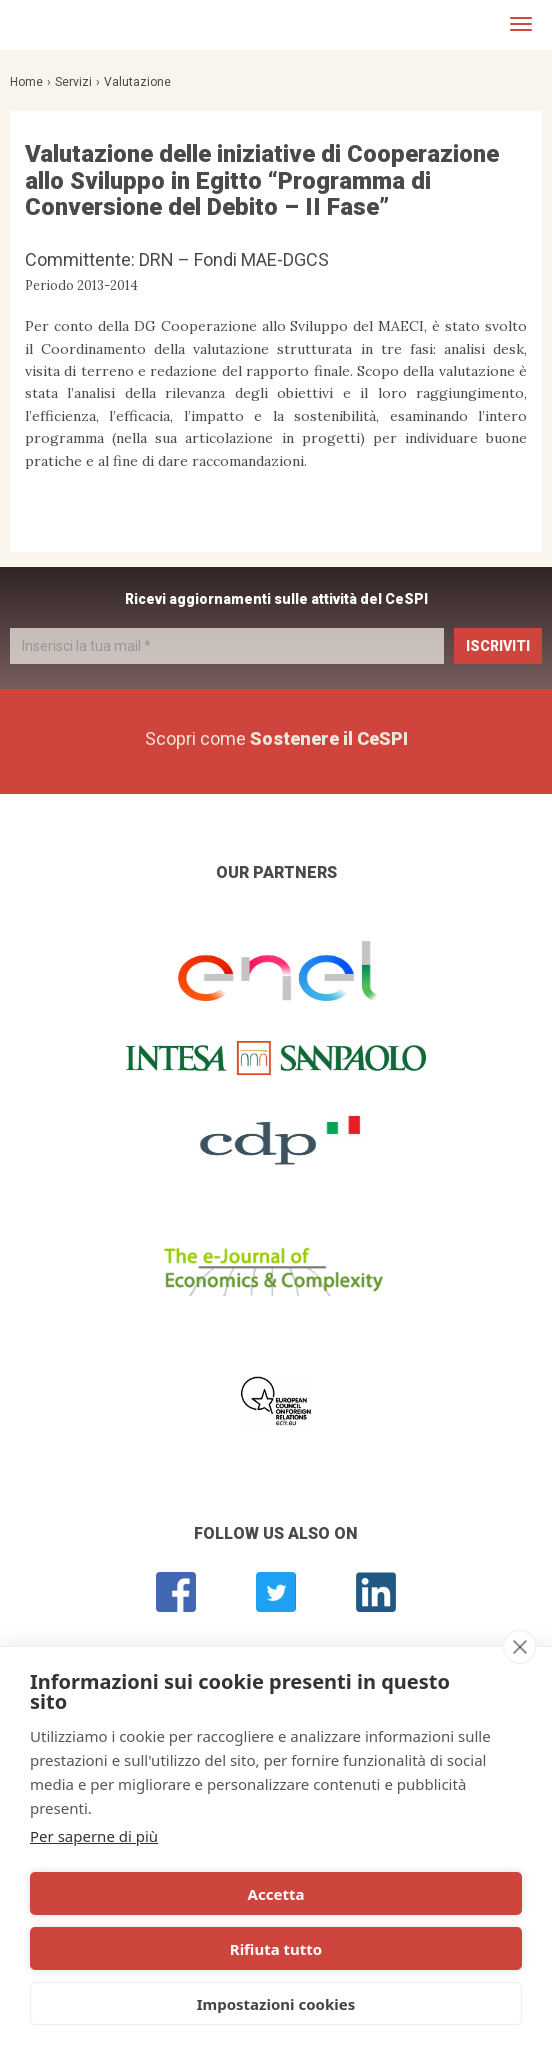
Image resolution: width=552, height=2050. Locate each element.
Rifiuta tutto (276, 1949)
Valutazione (137, 82)
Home (26, 82)
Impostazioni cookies (276, 2004)
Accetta (276, 1894)
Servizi (73, 82)
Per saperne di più (94, 1836)
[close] (519, 1647)
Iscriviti (498, 646)
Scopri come (276, 738)
